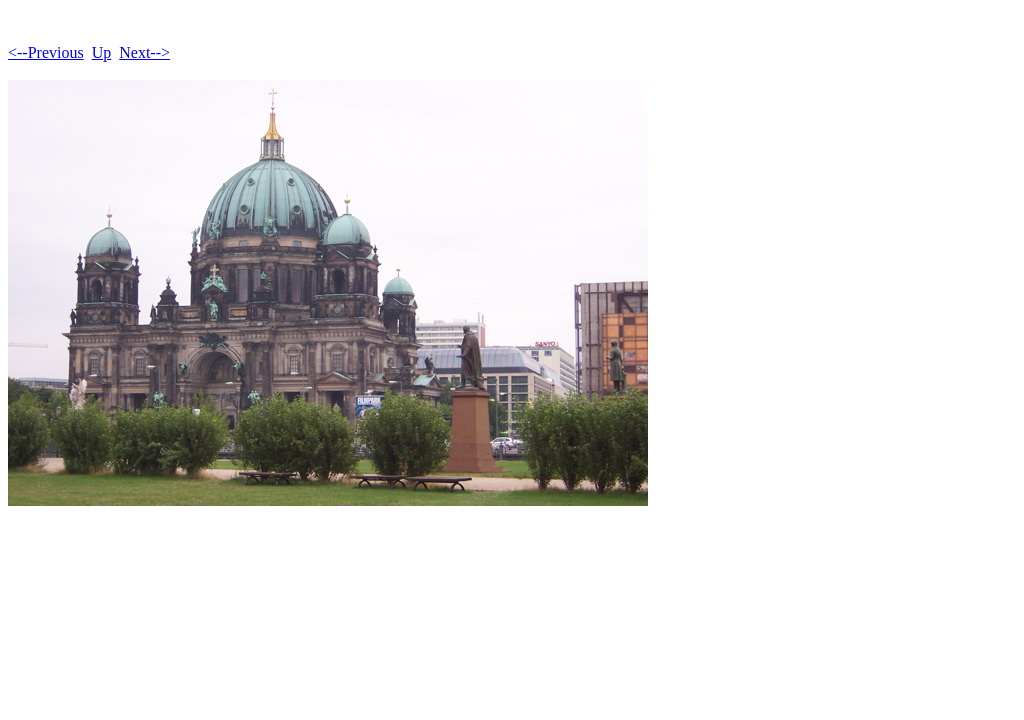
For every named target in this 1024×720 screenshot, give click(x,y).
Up (102, 52)
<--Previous (46, 52)
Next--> (144, 52)
